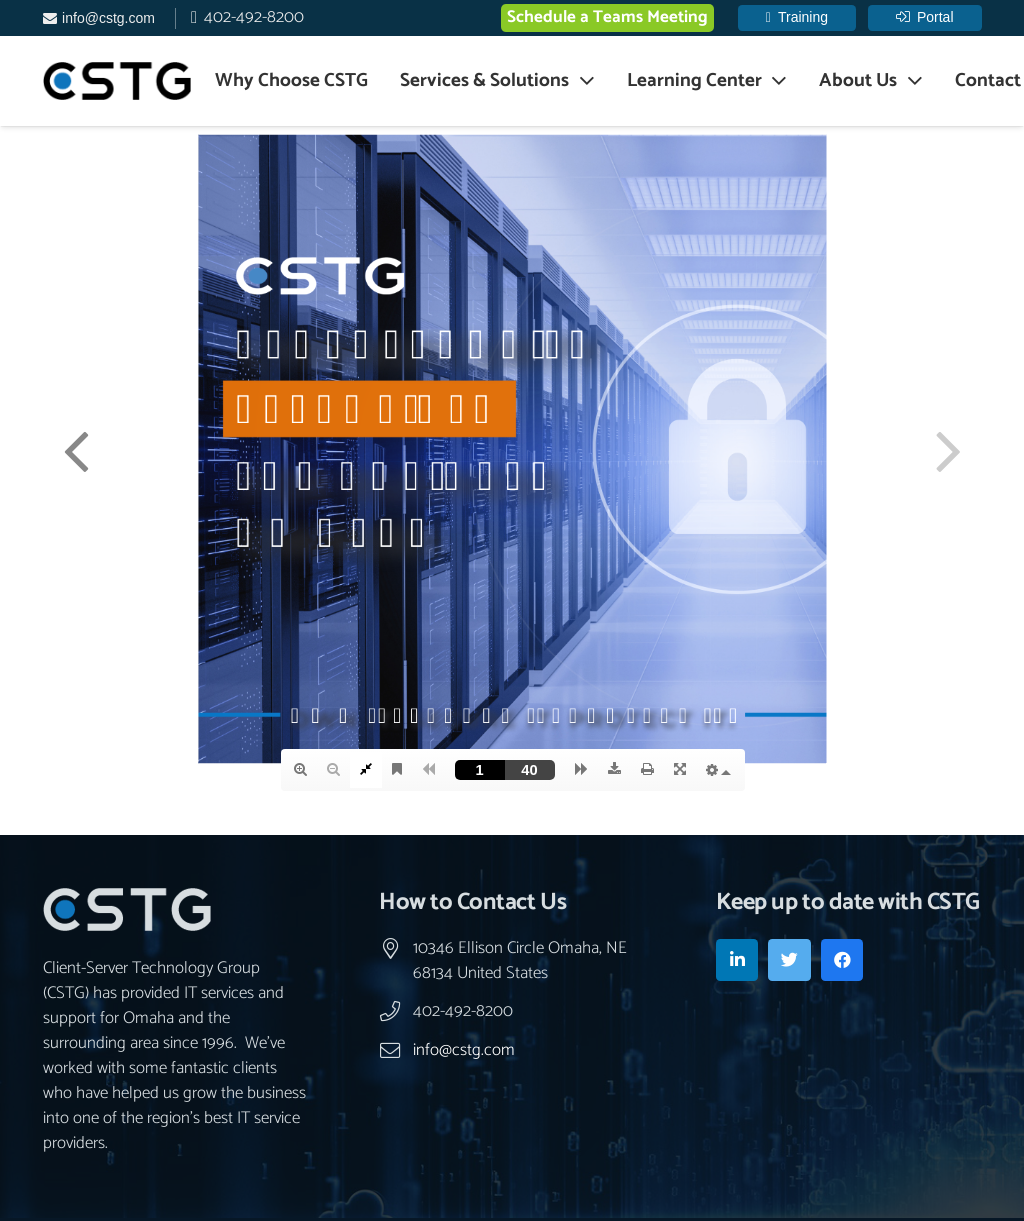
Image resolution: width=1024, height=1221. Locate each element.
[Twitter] (789, 960)
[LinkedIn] (737, 960)
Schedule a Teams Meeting (607, 17)
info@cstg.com (464, 1050)
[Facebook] (842, 960)
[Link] (117, 81)
